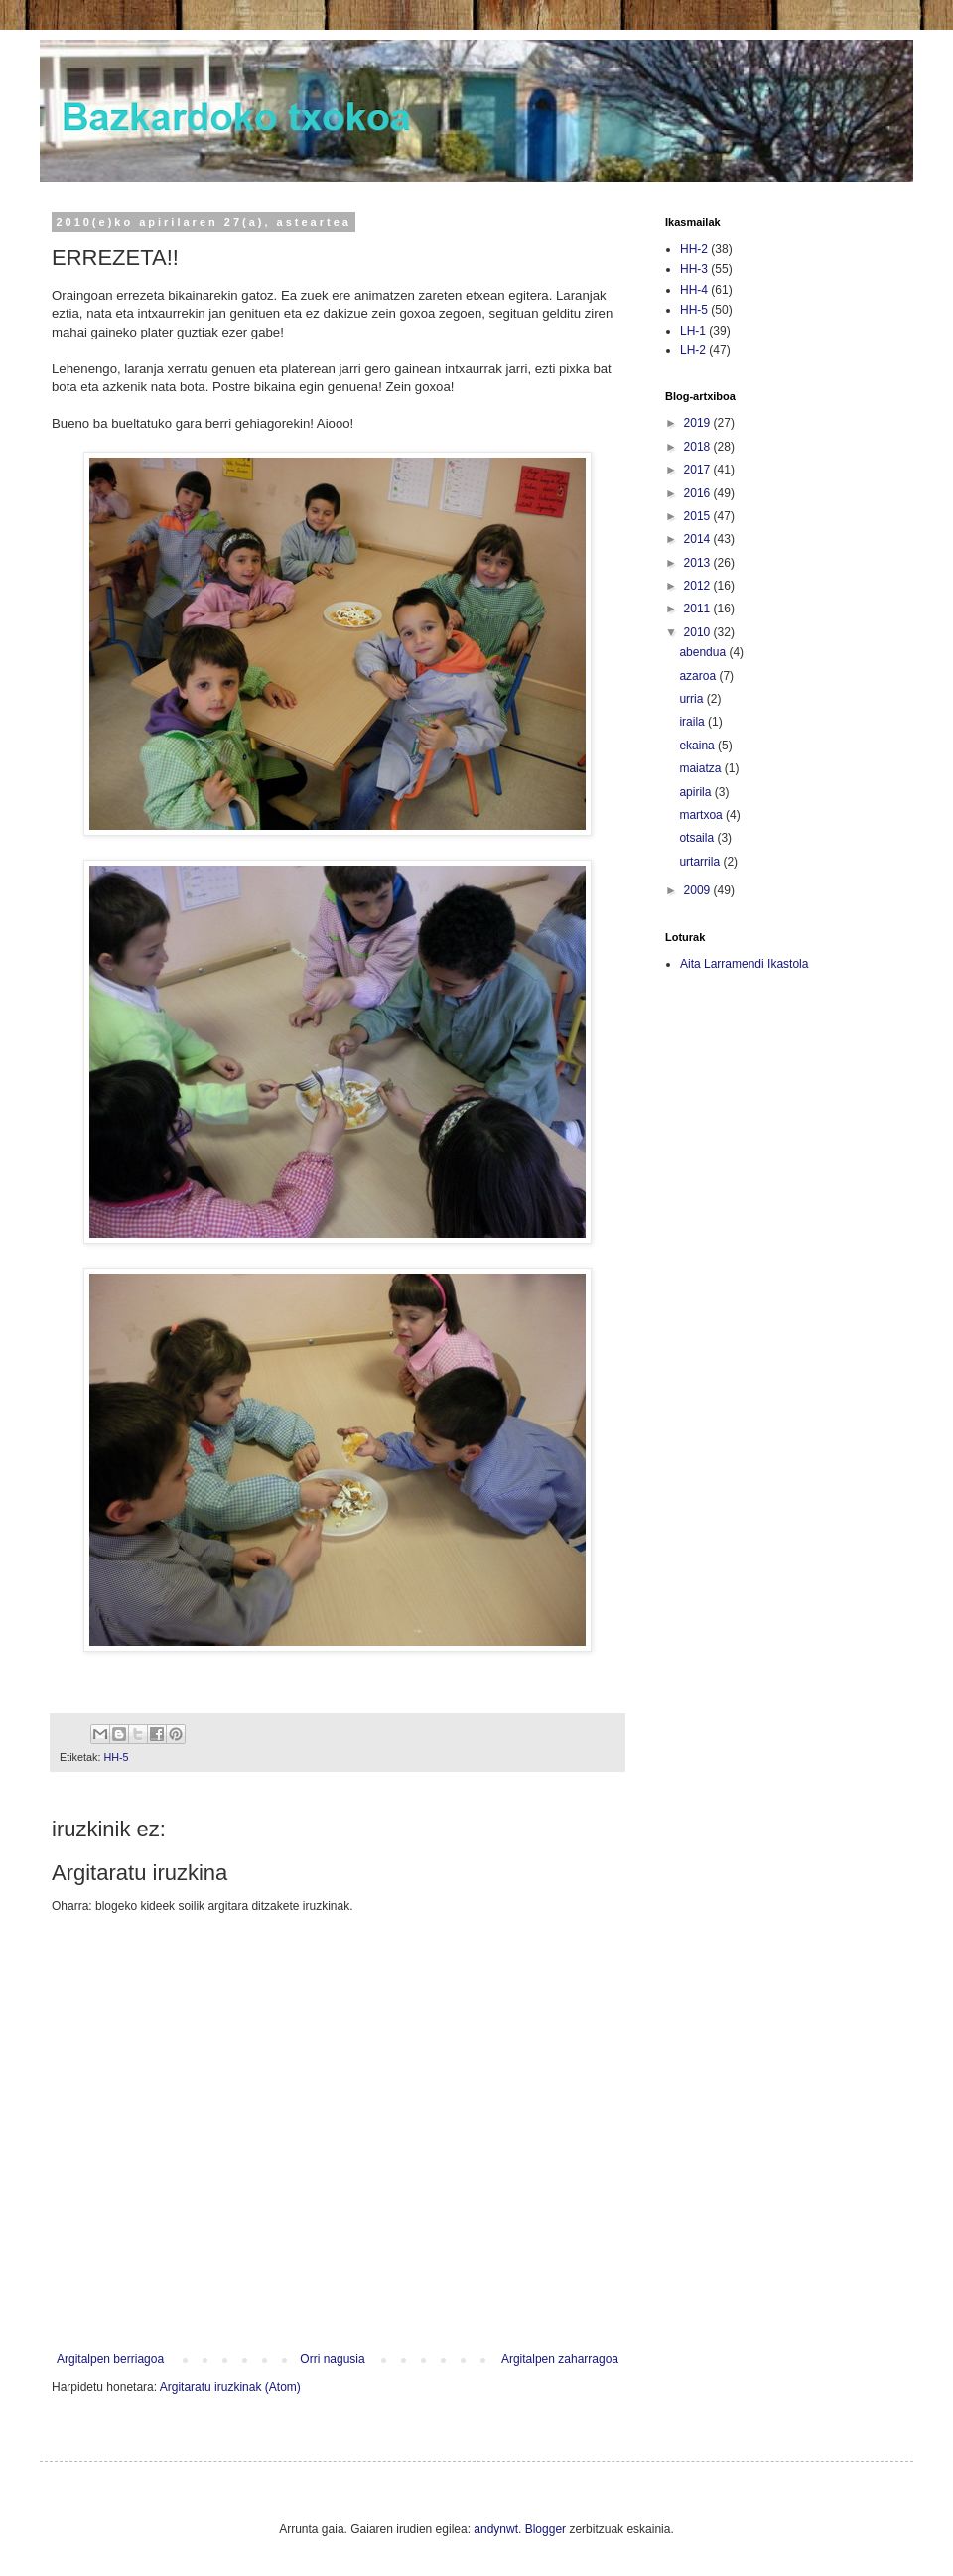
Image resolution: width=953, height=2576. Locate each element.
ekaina (698, 745)
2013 (699, 563)
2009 (699, 890)
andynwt (496, 2529)
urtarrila (701, 862)
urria (692, 699)
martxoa (702, 815)
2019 (699, 423)
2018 (699, 447)
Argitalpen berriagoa (110, 2359)
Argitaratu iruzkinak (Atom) (230, 2387)
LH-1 (693, 331)
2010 (699, 632)
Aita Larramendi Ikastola (744, 964)
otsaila (698, 838)
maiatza (701, 768)
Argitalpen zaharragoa (559, 2359)
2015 (699, 516)
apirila (696, 792)
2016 (699, 493)
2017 (699, 469)
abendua (704, 652)
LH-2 (693, 350)
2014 (699, 539)
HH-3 (694, 269)
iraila (693, 722)
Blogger (545, 2529)
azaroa (699, 676)
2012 (699, 586)
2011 (699, 608)
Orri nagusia (332, 2359)
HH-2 (694, 249)
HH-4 (694, 290)
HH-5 (115, 1757)
